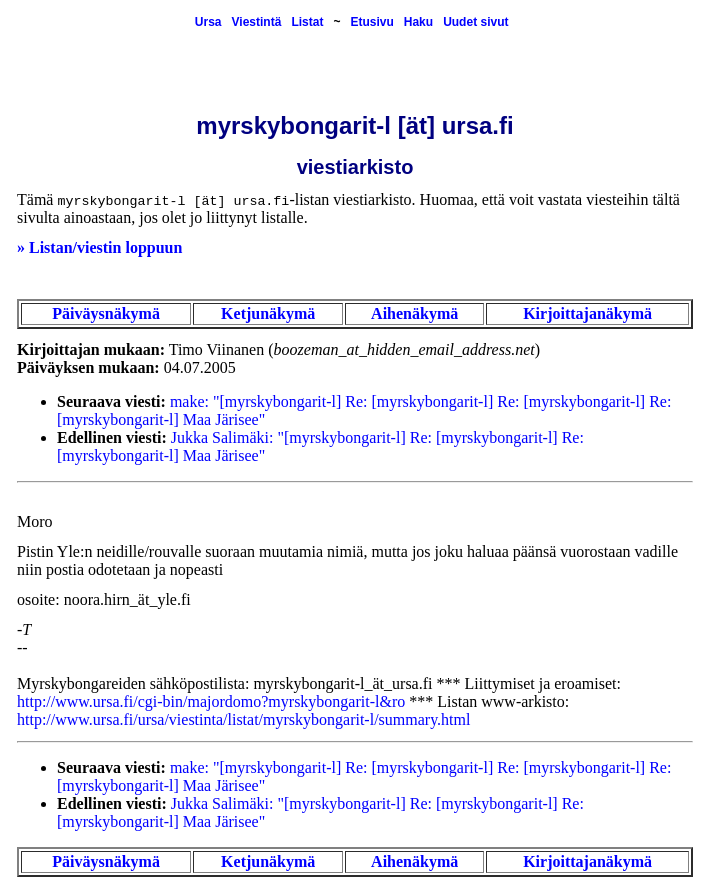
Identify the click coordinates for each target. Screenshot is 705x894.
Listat (307, 22)
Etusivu (371, 22)
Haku (418, 22)
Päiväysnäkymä (106, 313)
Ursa (208, 22)
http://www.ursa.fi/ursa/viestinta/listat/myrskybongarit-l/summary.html (243, 719)
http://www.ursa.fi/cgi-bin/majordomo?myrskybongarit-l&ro (211, 701)
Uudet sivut (475, 22)
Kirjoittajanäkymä (587, 313)
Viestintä (257, 22)
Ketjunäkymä (268, 313)
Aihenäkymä (414, 313)
